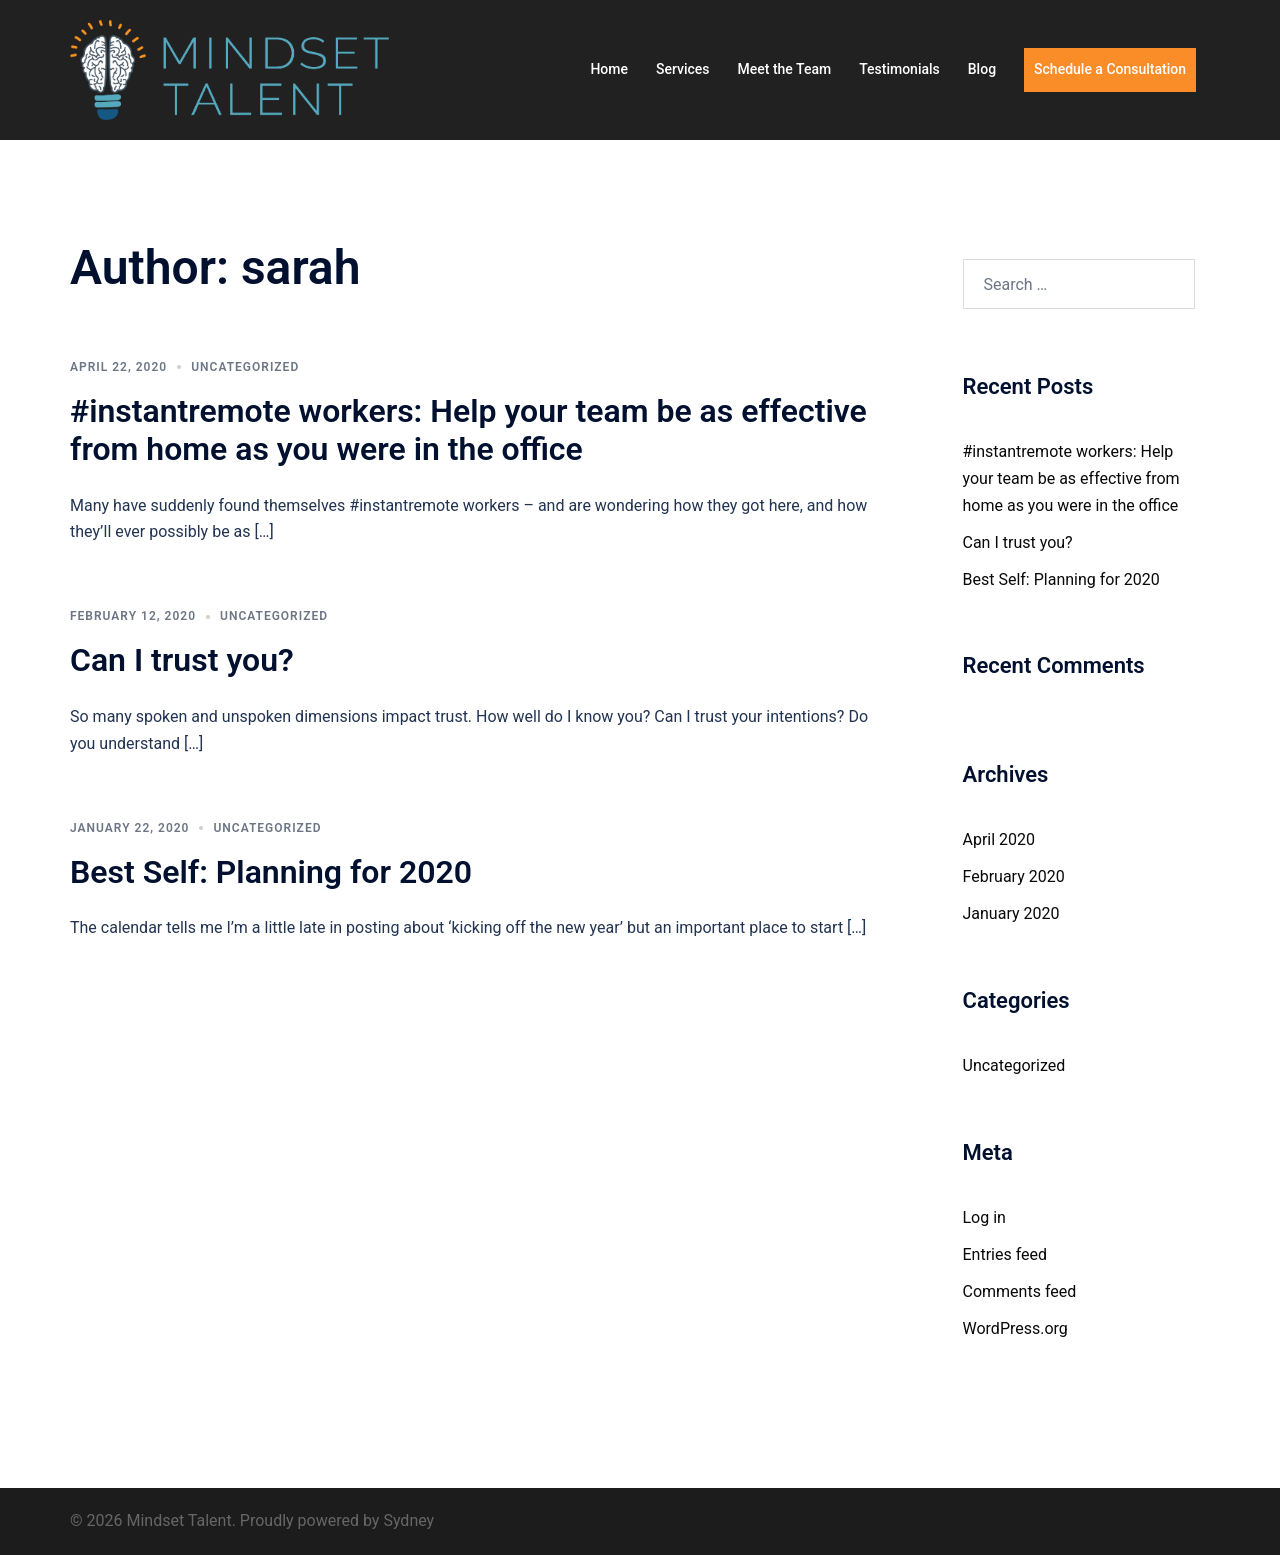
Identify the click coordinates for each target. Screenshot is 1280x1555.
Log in (984, 1217)
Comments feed (1020, 1291)
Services (683, 69)
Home (609, 69)
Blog (982, 69)
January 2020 (1011, 913)
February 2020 (1014, 876)
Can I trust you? (182, 660)
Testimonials (899, 69)
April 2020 (999, 839)
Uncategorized (245, 367)
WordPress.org (1015, 1328)
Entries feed (1005, 1254)
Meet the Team (785, 69)
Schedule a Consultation (1110, 69)
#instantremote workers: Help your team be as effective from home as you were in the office (468, 430)
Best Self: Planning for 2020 (271, 872)
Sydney (408, 1520)
